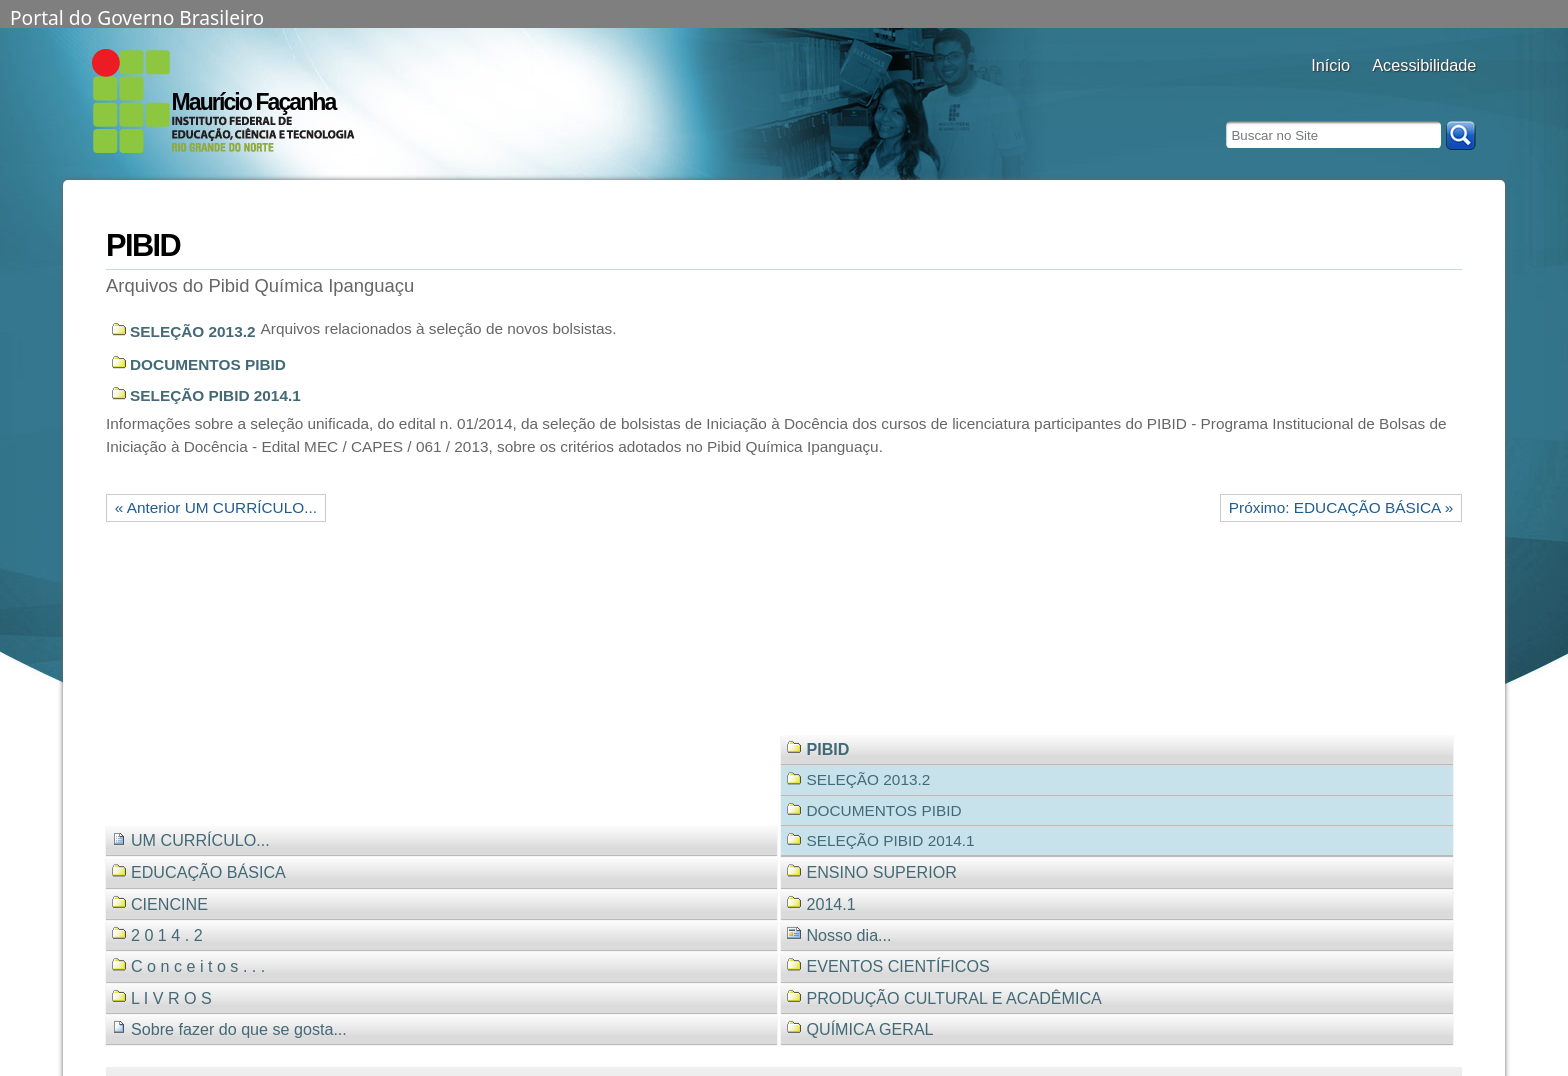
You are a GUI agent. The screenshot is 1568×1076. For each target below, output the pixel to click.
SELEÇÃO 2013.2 (193, 331)
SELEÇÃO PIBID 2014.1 (215, 395)
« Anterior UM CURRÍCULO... (216, 507)
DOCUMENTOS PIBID (208, 364)
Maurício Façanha (254, 102)
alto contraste (1384, 92)
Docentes (1330, 92)
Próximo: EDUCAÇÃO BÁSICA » (1341, 507)
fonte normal (1434, 92)
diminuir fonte (1459, 92)
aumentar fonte (1409, 92)
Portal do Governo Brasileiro (137, 16)
